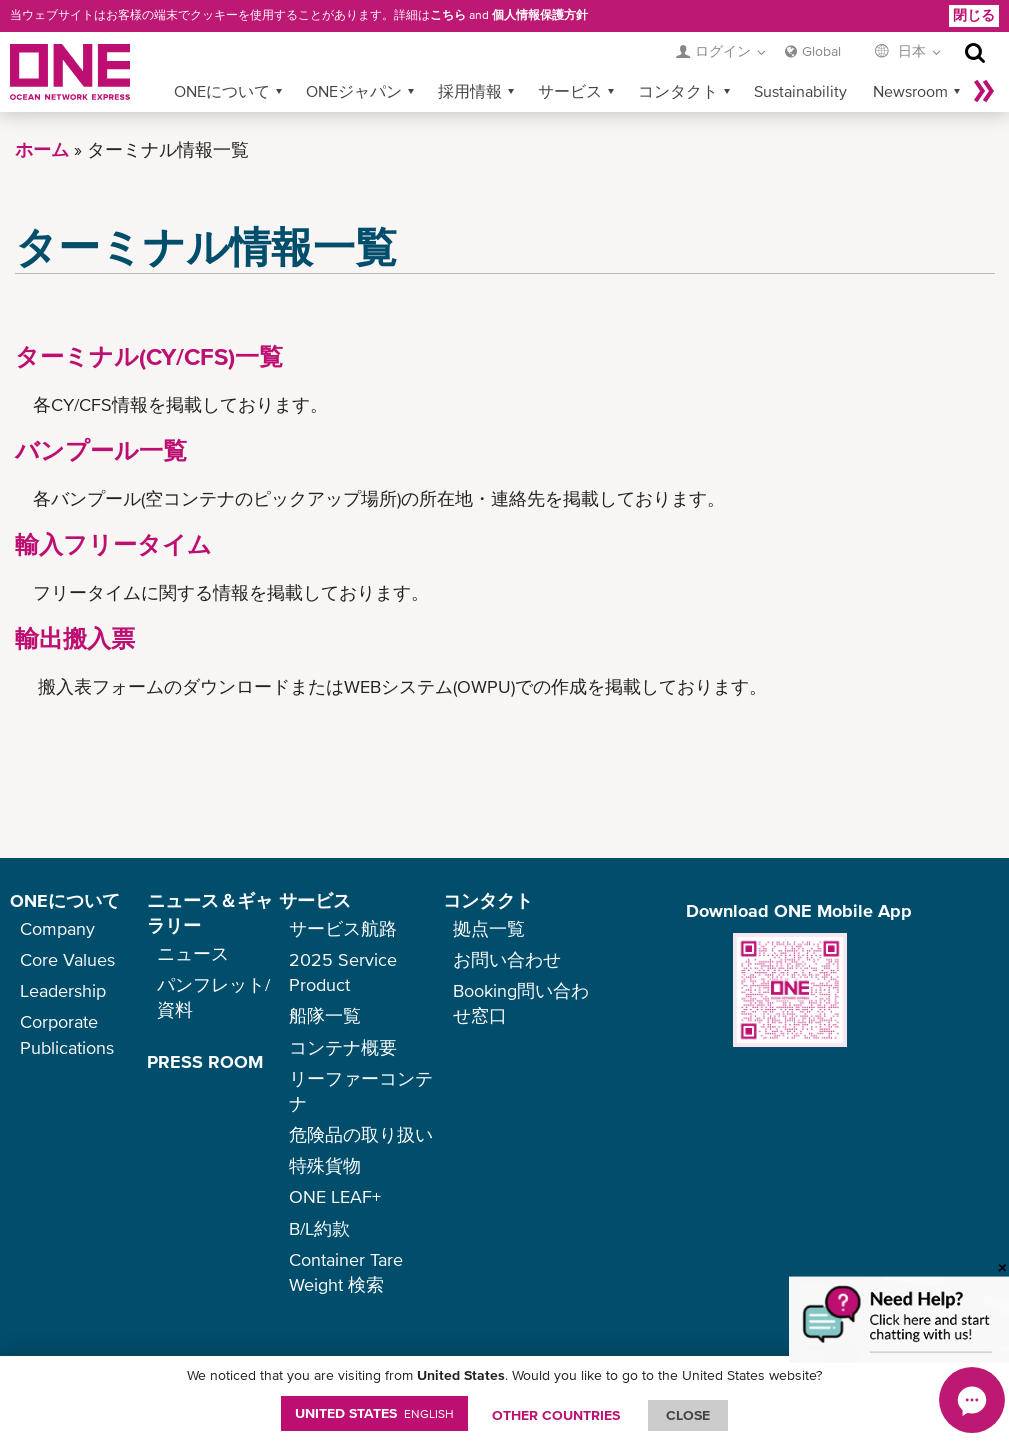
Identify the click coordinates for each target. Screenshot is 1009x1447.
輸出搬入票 (75, 638)
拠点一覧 (489, 928)
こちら (448, 15)
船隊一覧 (325, 1015)
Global (821, 51)
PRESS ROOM (205, 1061)
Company (57, 928)
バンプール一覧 (101, 450)
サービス (570, 91)
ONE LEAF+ (335, 1196)
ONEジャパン (354, 91)
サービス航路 (343, 928)
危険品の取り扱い (361, 1134)
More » (984, 91)
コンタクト (678, 91)
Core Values (67, 959)
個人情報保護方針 (540, 15)
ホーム (42, 149)
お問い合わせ (507, 959)
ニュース (193, 953)
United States (374, 1413)
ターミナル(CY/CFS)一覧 (149, 356)
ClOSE (688, 1415)
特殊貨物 (325, 1165)
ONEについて (222, 91)
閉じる (974, 15)
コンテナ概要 (343, 1047)
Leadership (63, 990)
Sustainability (800, 91)
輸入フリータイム (113, 544)
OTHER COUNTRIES (556, 1415)
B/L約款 (319, 1228)
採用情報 (470, 91)
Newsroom (910, 91)
